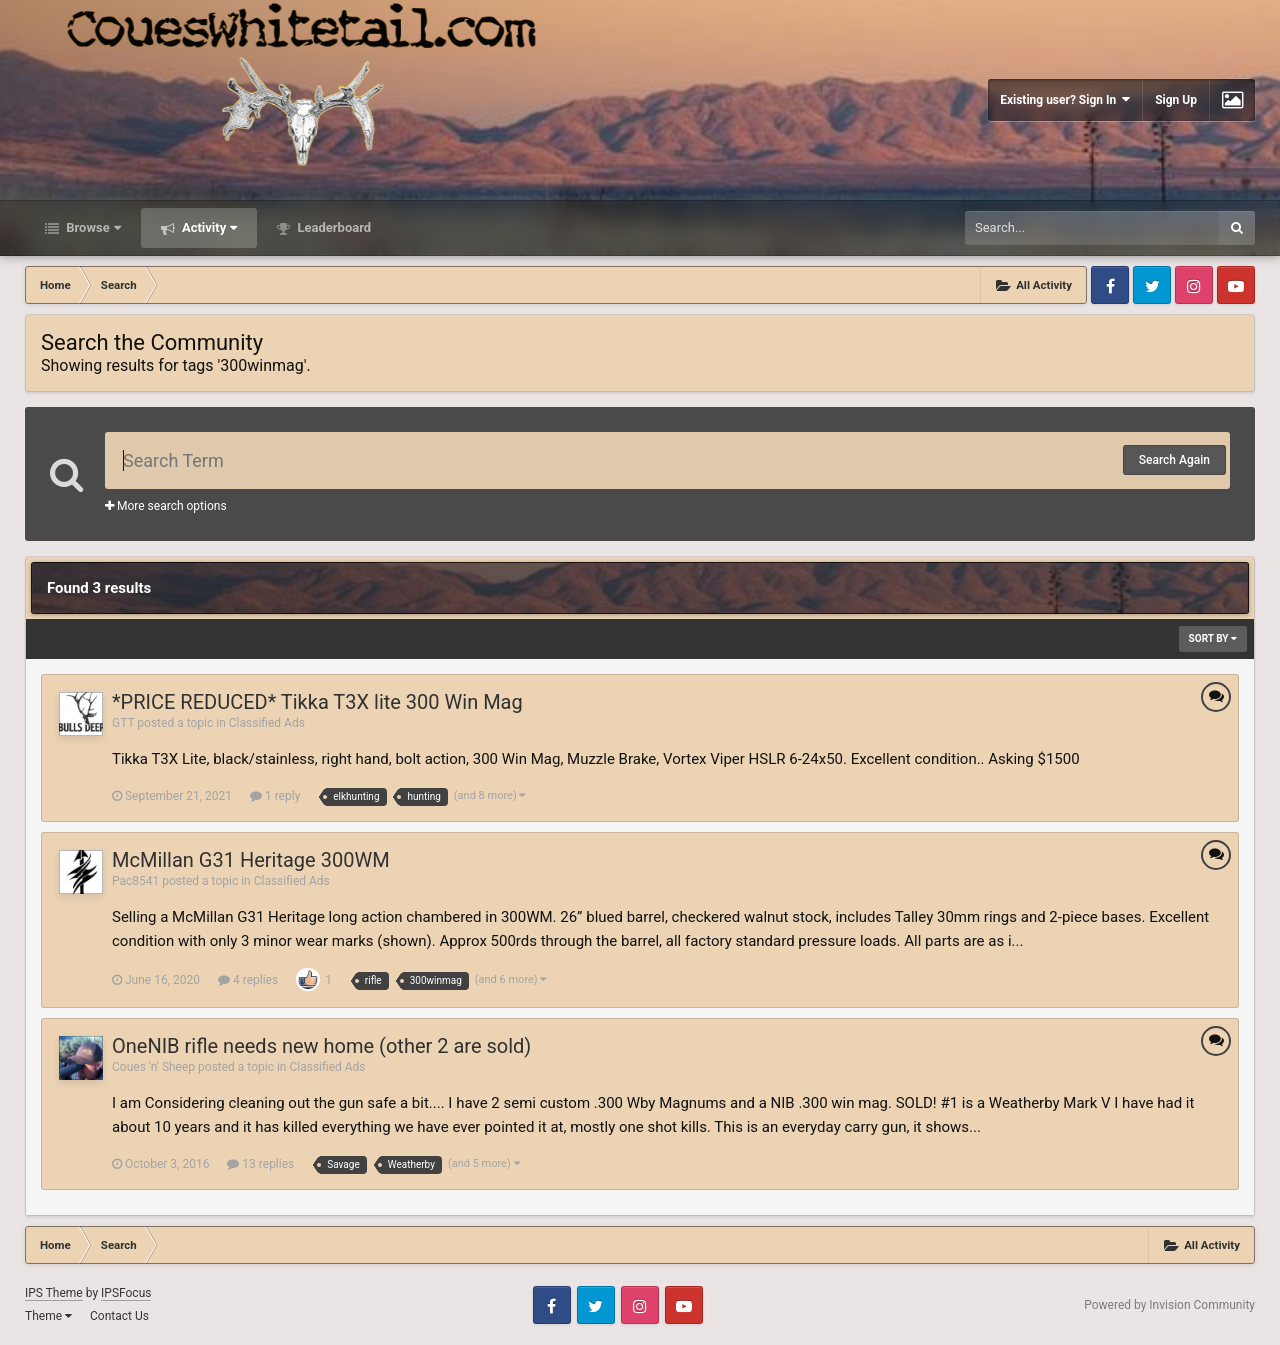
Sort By (1213, 638)
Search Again (1174, 460)
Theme (48, 1316)
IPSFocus (126, 1293)
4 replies (248, 980)
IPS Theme (54, 1293)
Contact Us (119, 1316)
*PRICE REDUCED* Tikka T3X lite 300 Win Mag (317, 702)
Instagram (1194, 285)
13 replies (260, 1164)
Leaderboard (332, 227)
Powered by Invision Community (1169, 1305)
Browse (92, 227)
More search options (166, 506)
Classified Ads (267, 723)
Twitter (1152, 285)
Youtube (1236, 285)
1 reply (275, 796)
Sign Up (1176, 100)
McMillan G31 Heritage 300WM (251, 860)
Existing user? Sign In (1065, 99)
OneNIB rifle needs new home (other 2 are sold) (321, 1046)
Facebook (1110, 285)
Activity (208, 227)
